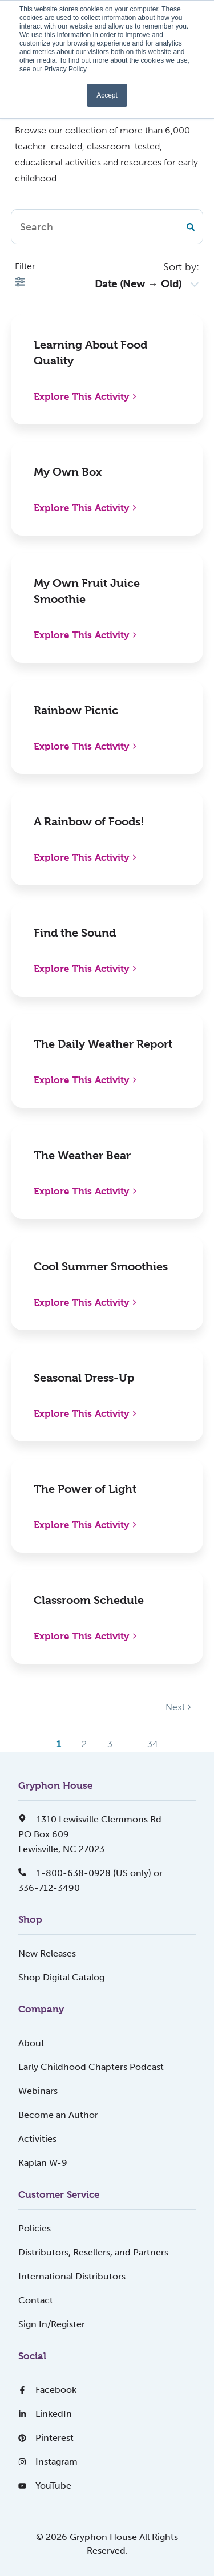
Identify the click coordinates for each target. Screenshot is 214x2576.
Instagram (48, 2461)
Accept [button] (107, 95)
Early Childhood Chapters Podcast (91, 2066)
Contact (35, 2300)
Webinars (38, 2090)
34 (152, 1744)
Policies (34, 2228)
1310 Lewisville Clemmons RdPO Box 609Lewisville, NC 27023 (89, 1834)
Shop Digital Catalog (61, 1977)
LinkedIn (45, 2413)
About (31, 2043)
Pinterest (46, 2437)
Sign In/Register (51, 2324)
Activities (37, 2138)
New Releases (47, 1953)
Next (178, 1707)
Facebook (47, 2389)
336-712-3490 (49, 1887)
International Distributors (72, 2276)
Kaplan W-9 (42, 2162)
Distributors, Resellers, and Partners (93, 2252)
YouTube (44, 2485)
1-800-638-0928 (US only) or (90, 1873)
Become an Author (58, 2114)
